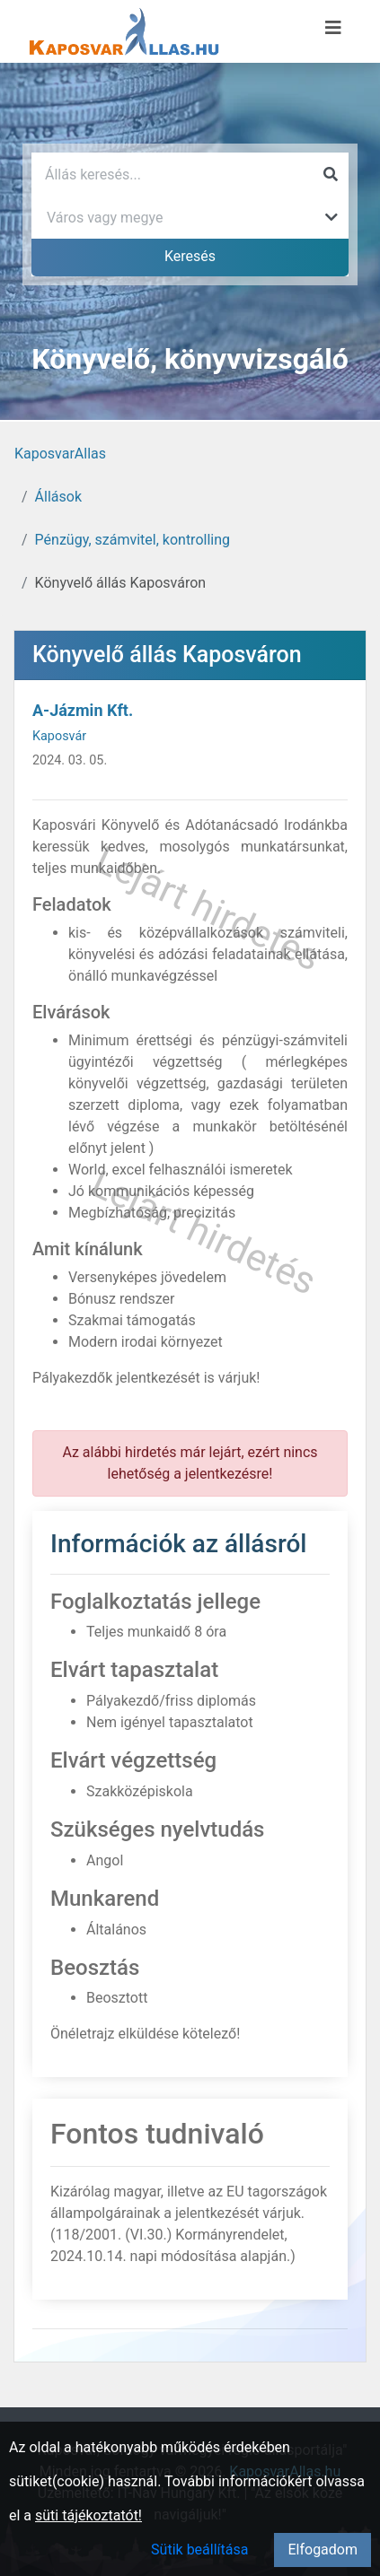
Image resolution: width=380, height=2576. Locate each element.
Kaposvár (59, 736)
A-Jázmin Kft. (82, 710)
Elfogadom (322, 2549)
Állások (58, 496)
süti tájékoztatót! (88, 2515)
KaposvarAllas (60, 453)
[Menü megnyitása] (333, 28)
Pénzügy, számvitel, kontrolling (132, 539)
